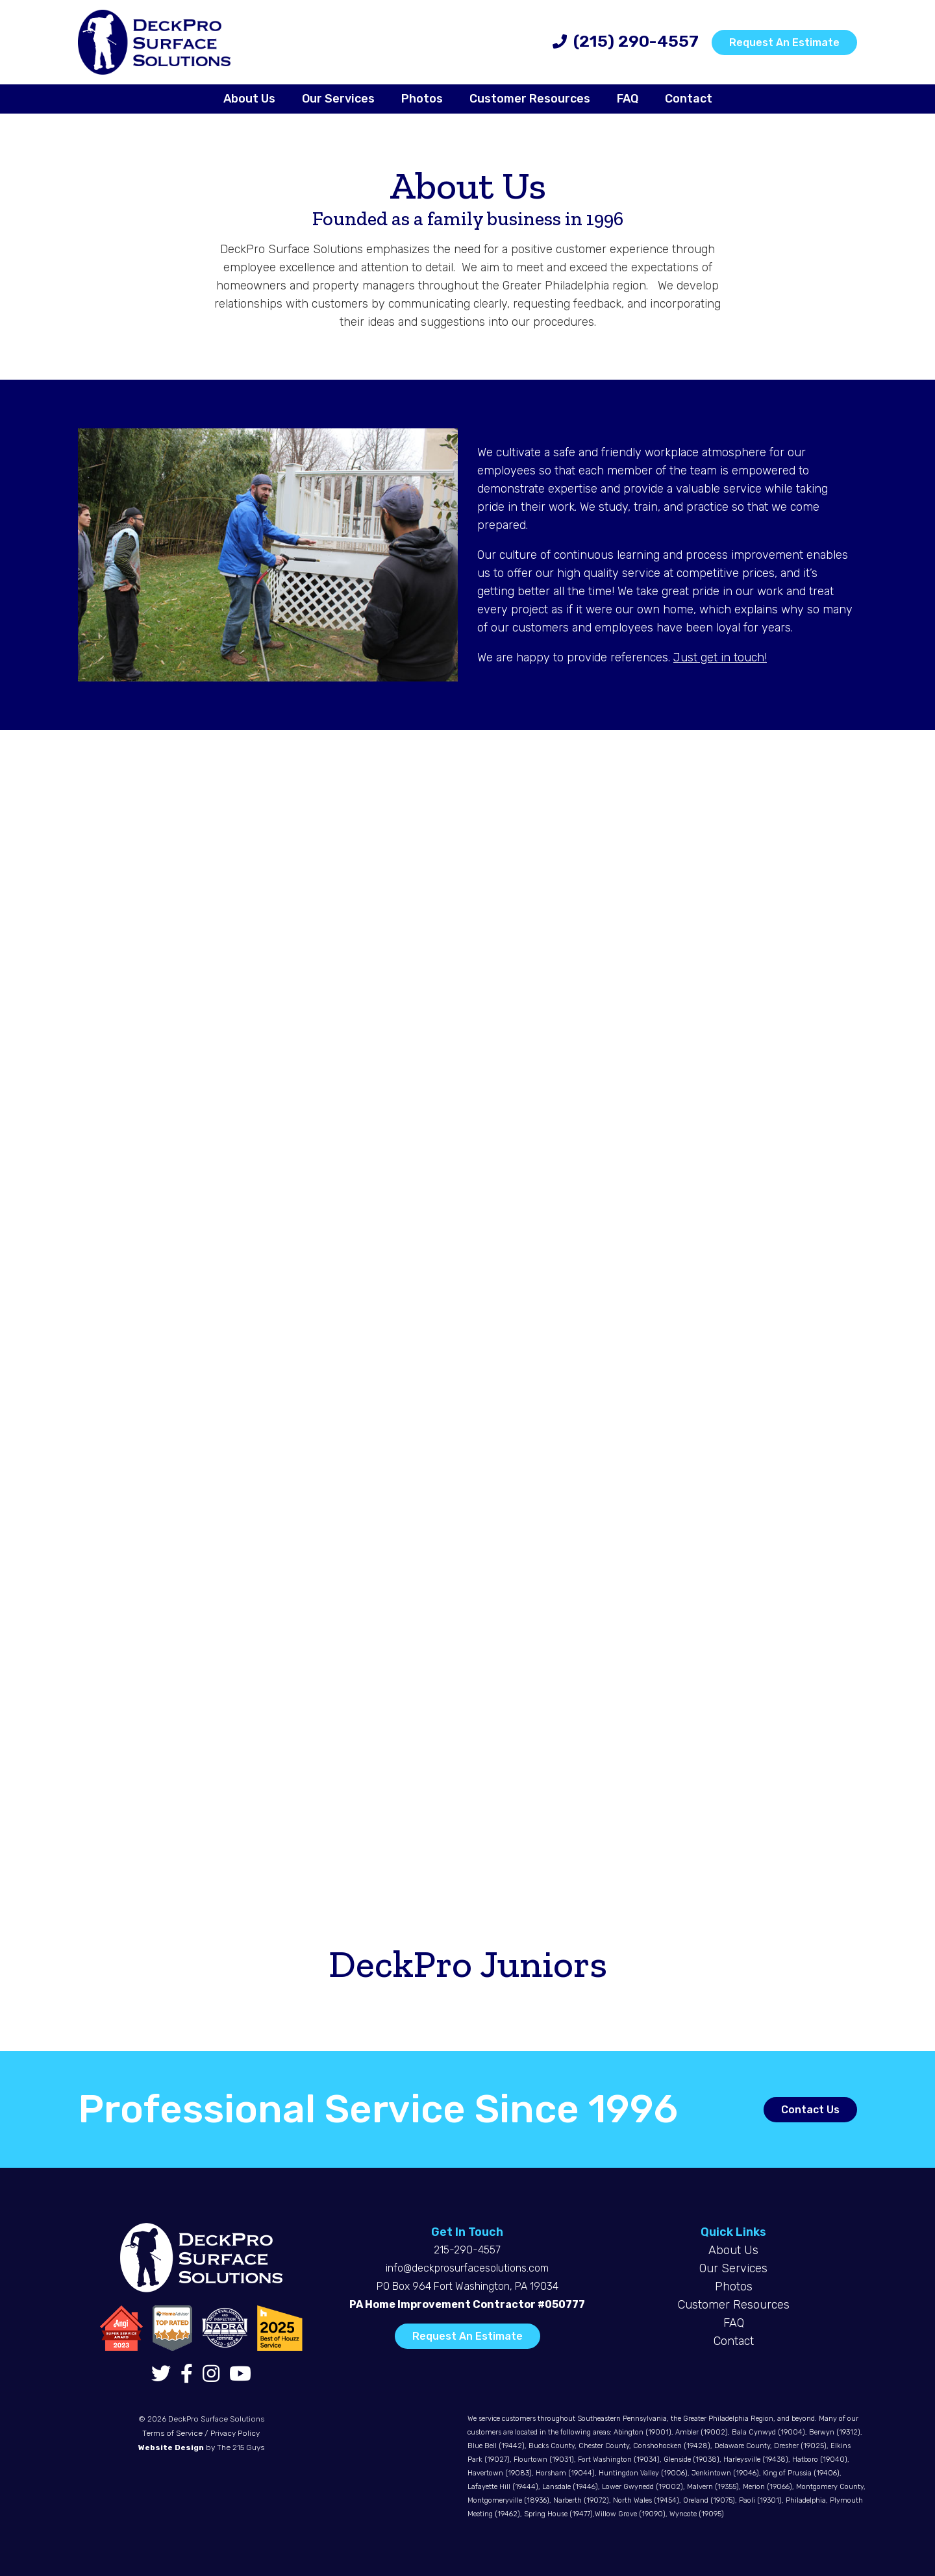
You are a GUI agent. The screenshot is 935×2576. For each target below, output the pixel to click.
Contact (734, 2341)
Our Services (733, 2268)
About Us (733, 2250)
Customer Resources (734, 2305)
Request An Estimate (784, 42)
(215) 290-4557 (636, 41)
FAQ (733, 2323)
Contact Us (810, 2110)
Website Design (171, 2447)
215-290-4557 (467, 2250)
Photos (734, 2286)
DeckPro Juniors (468, 1963)
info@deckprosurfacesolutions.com (467, 2268)
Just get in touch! (720, 657)
